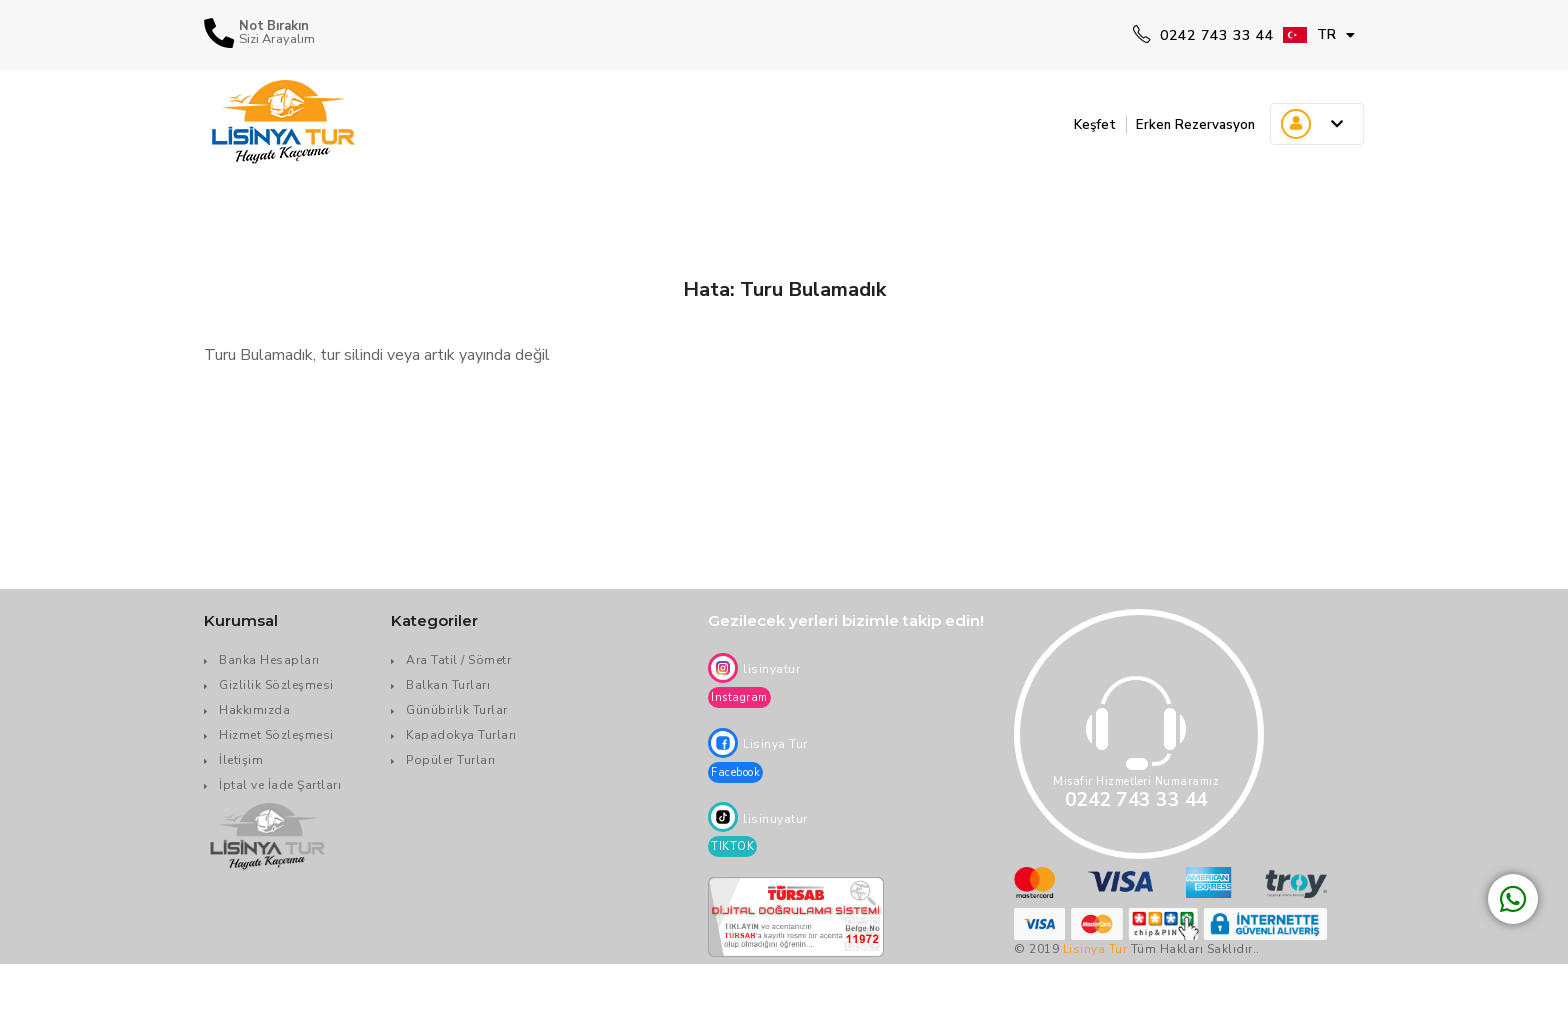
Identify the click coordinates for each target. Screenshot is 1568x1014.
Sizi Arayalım (277, 39)
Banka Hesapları (269, 660)
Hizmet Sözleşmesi (276, 735)
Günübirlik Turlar (457, 710)
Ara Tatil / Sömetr (458, 660)
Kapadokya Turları (461, 735)
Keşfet (1071, 124)
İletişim (241, 760)
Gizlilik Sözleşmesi (276, 685)
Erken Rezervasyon (1185, 124)
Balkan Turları (448, 685)
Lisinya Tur (1095, 949)
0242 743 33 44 (1203, 35)
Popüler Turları (451, 760)
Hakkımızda (254, 710)
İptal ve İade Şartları (280, 785)
